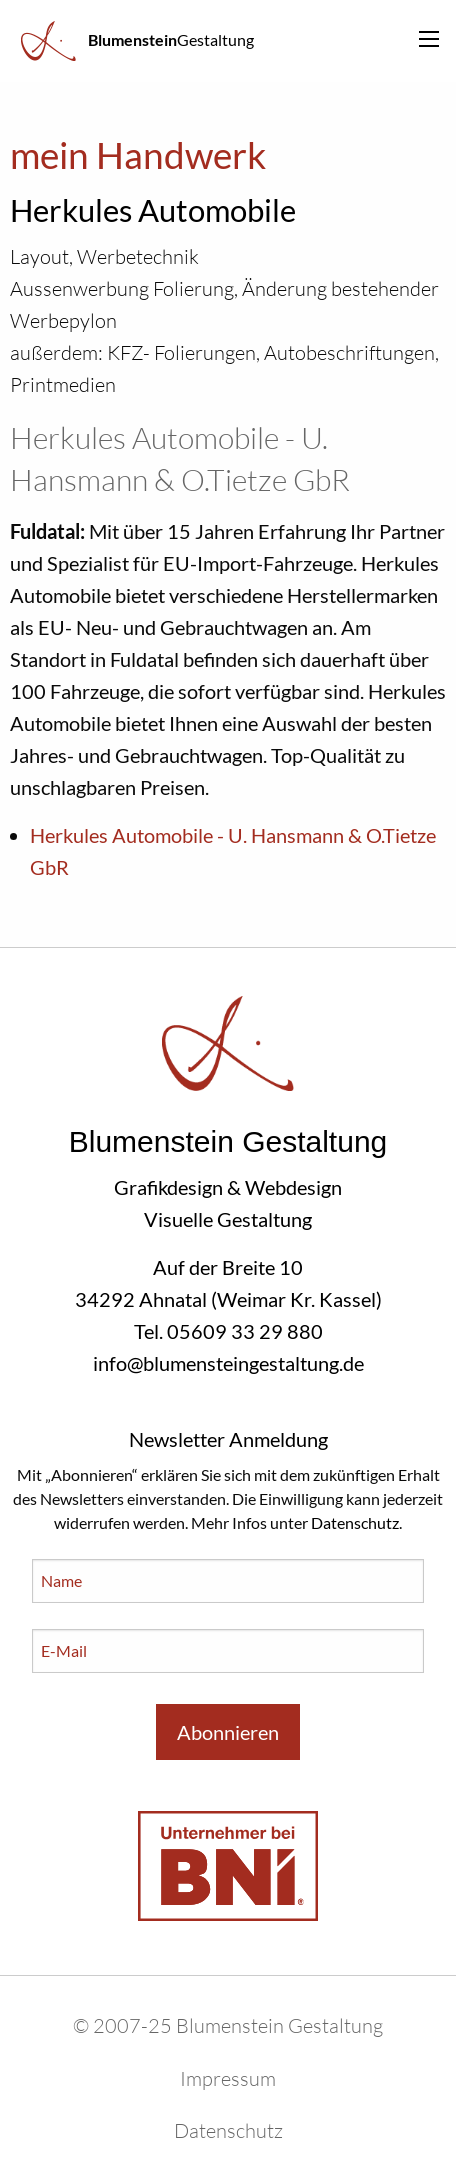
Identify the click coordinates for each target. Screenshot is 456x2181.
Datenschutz (355, 1522)
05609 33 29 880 (245, 1331)
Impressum (228, 2078)
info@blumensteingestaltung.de (228, 1363)
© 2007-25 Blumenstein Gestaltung (228, 2025)
